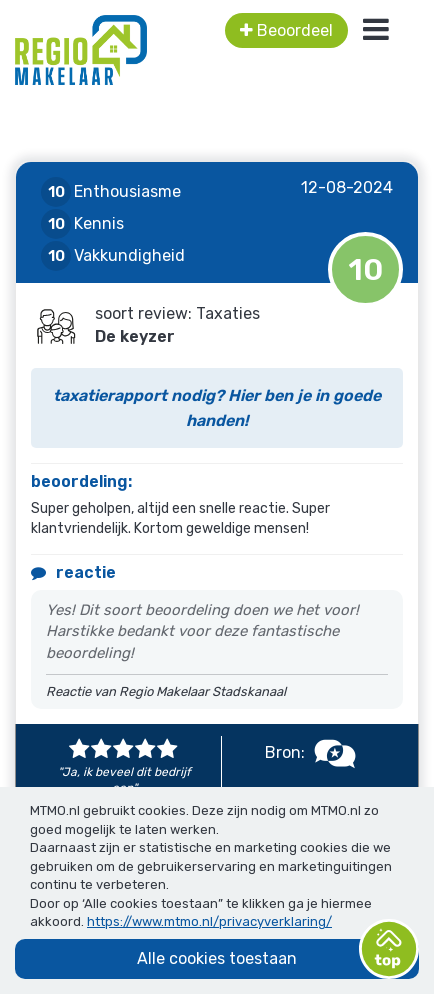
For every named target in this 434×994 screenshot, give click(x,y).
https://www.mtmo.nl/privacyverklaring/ (209, 921)
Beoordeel (286, 30)
